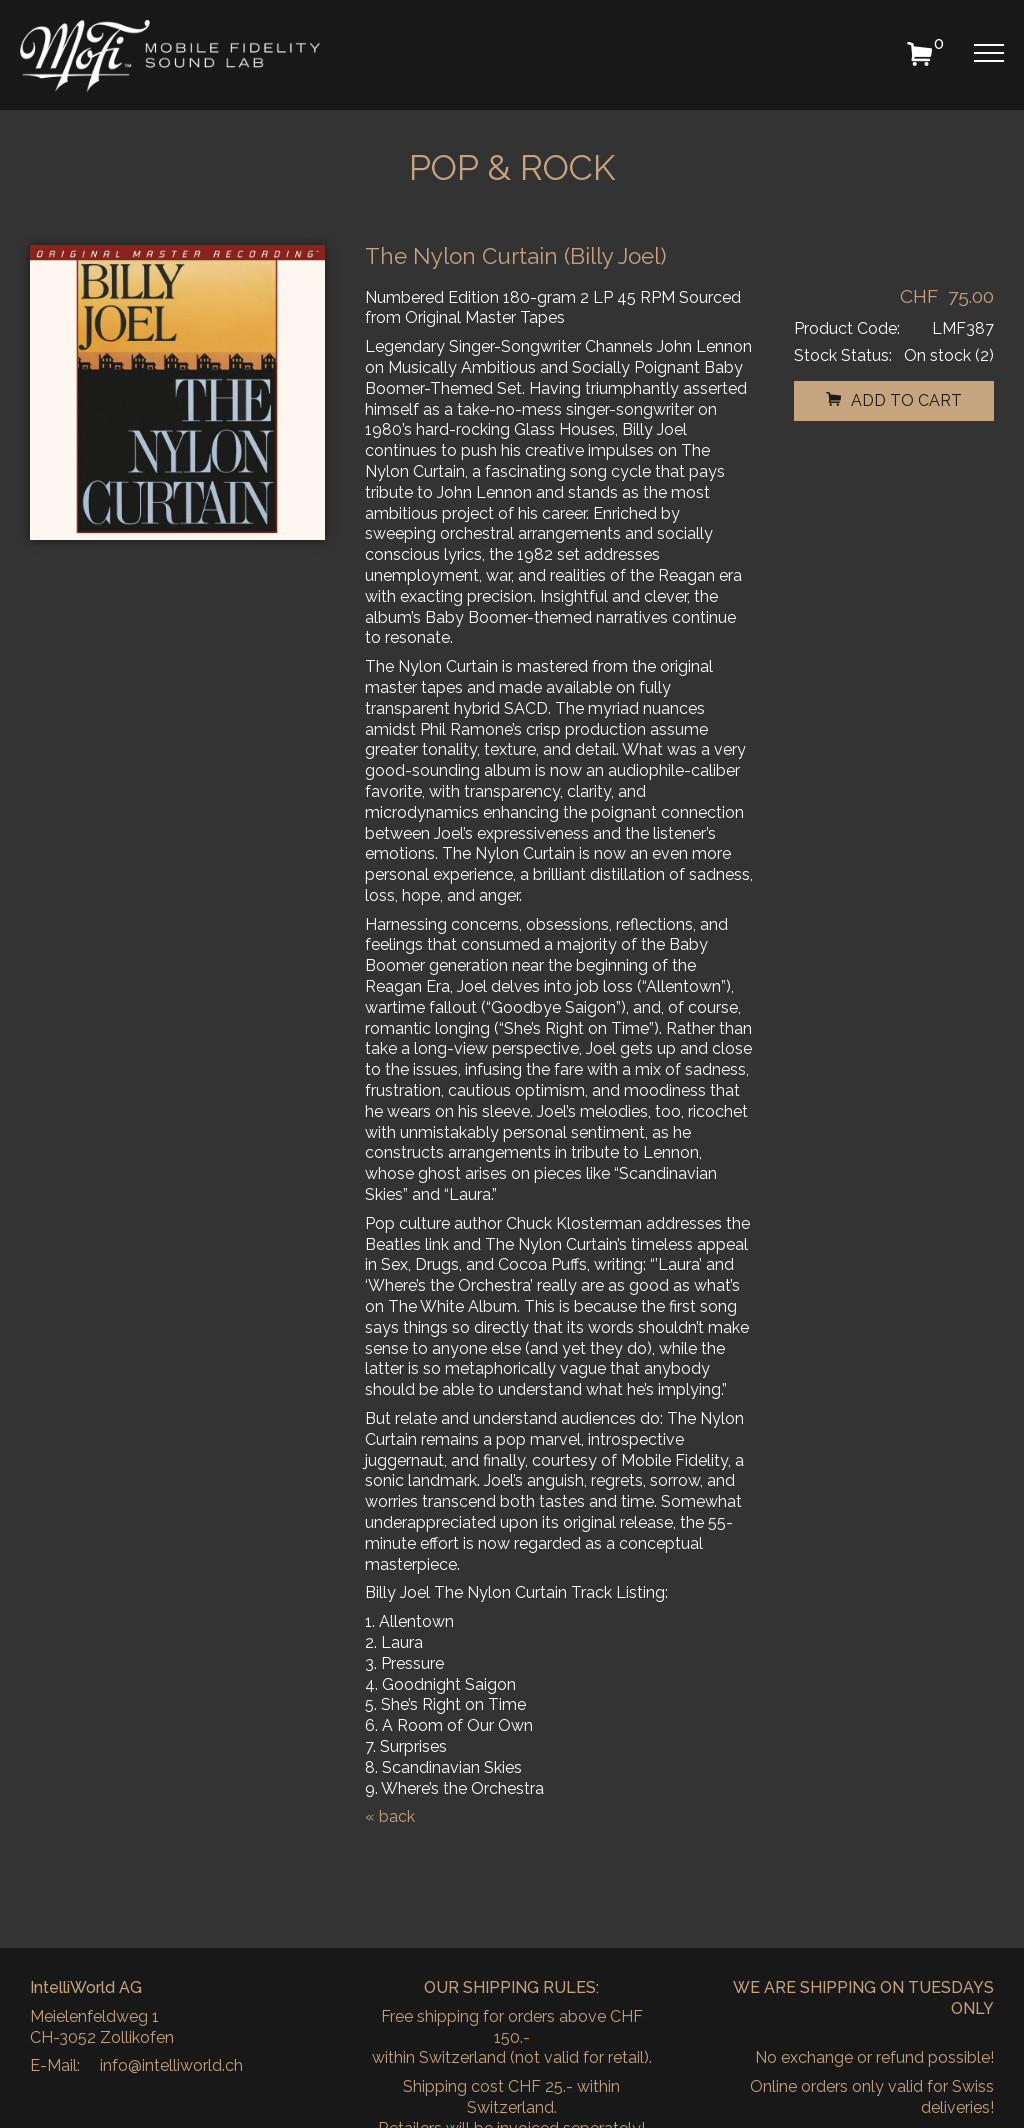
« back (390, 1816)
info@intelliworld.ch (171, 2065)
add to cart (894, 400)
